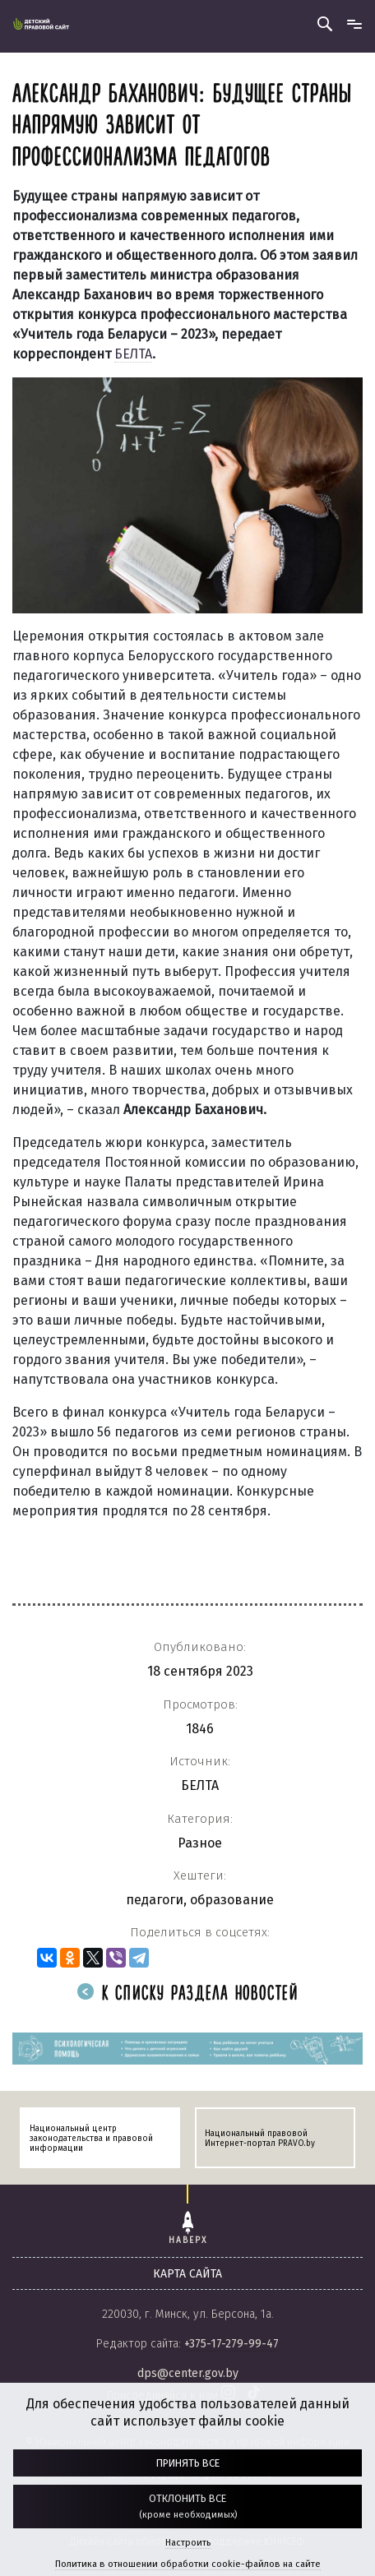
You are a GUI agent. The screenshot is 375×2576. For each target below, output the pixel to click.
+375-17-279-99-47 (231, 2344)
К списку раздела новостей (187, 1994)
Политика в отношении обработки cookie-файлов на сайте (188, 2564)
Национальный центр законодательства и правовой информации (91, 2138)
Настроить (188, 2542)
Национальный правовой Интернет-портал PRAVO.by (260, 2138)
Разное (200, 1843)
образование (232, 1900)
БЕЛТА (133, 354)
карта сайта (187, 2274)
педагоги (154, 1900)
